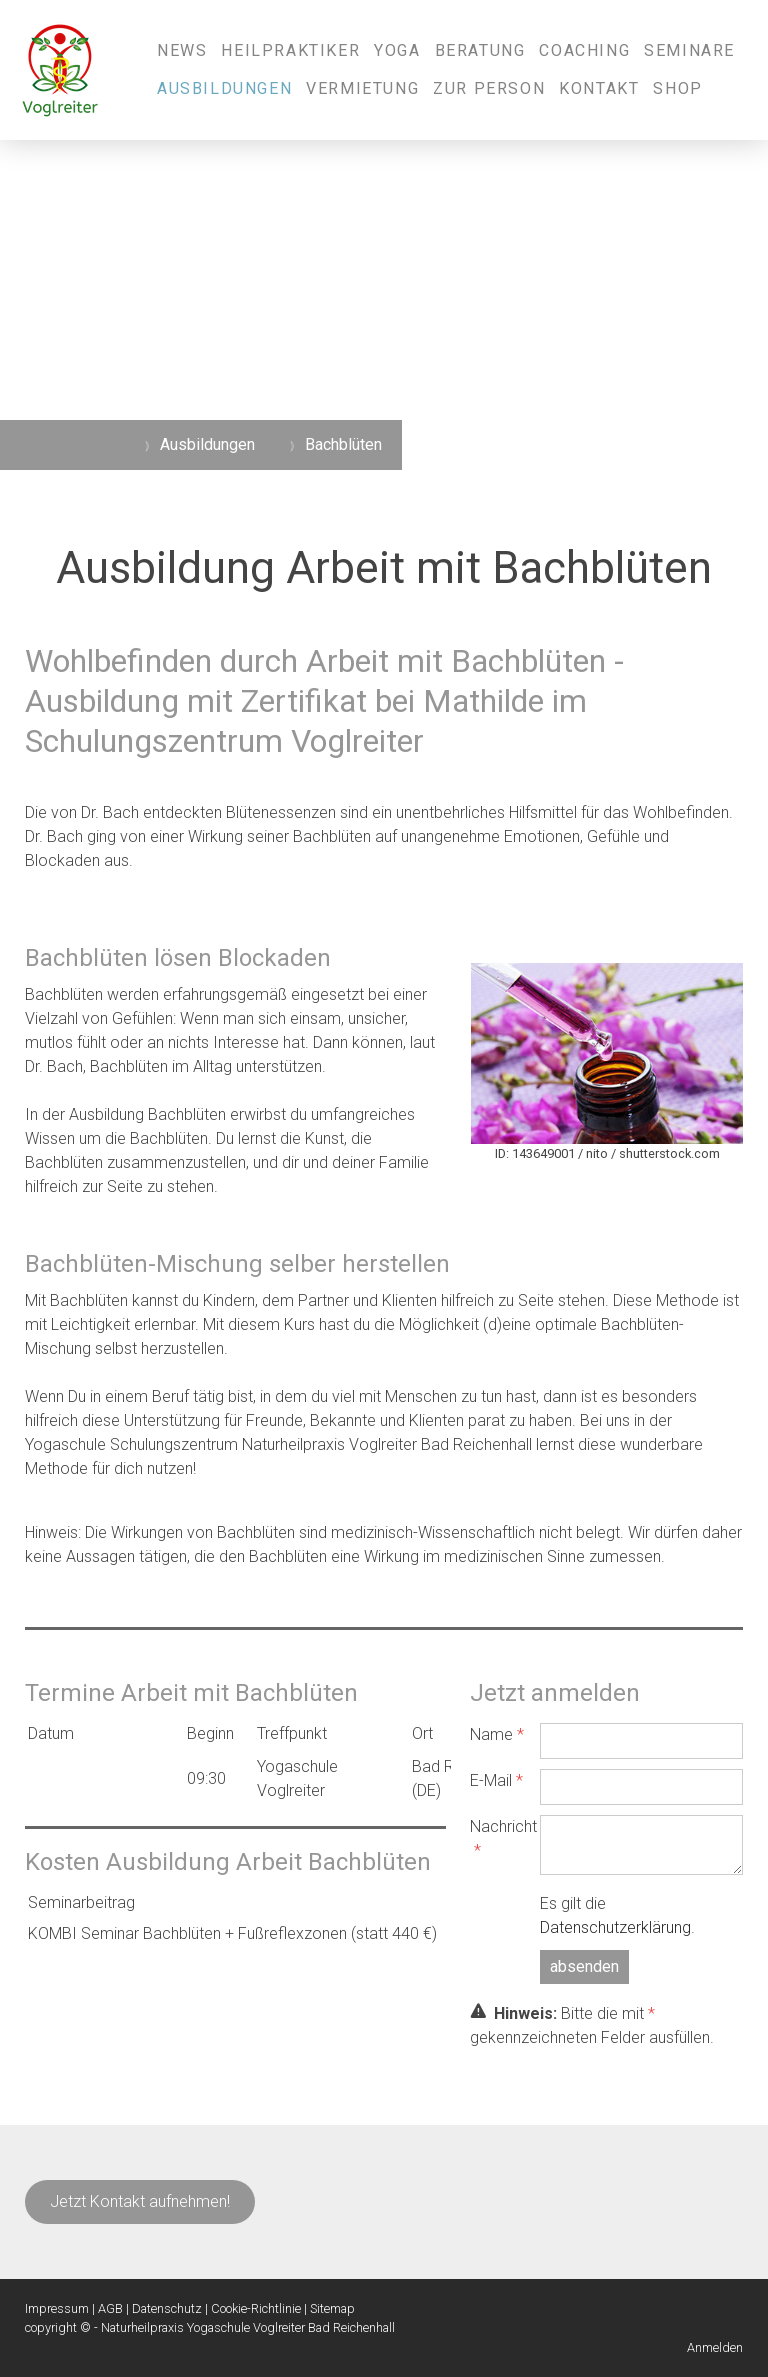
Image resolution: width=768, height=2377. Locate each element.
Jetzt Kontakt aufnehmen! (140, 2201)
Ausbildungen (224, 88)
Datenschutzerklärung (615, 1927)
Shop (677, 88)
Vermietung (362, 88)
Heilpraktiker (290, 50)
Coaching (584, 50)
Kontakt (599, 88)
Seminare (689, 50)
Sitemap (332, 2308)
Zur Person (489, 88)
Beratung (480, 50)
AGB (110, 2308)
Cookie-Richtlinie (256, 2308)
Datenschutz (167, 2308)
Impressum (57, 2308)
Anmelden (715, 2347)
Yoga (397, 50)
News (182, 50)
